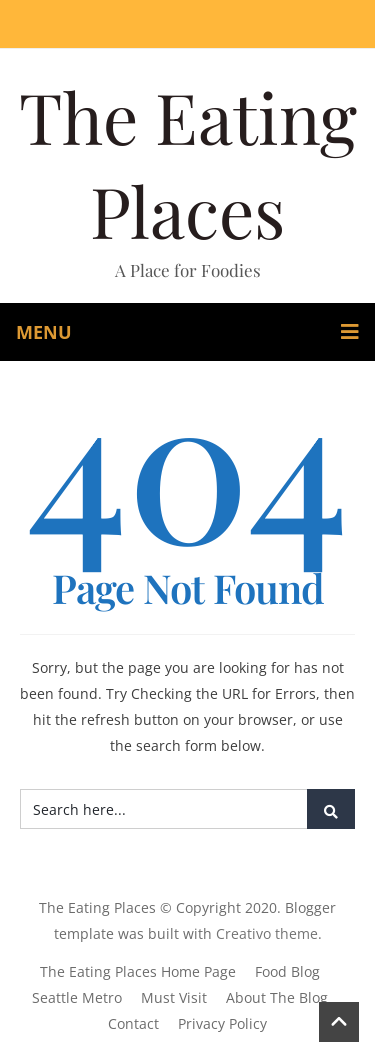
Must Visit (174, 997)
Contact (133, 1023)
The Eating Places (188, 163)
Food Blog (287, 971)
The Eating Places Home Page (138, 971)
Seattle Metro (77, 997)
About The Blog (277, 997)
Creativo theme (267, 933)
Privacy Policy (222, 1023)
